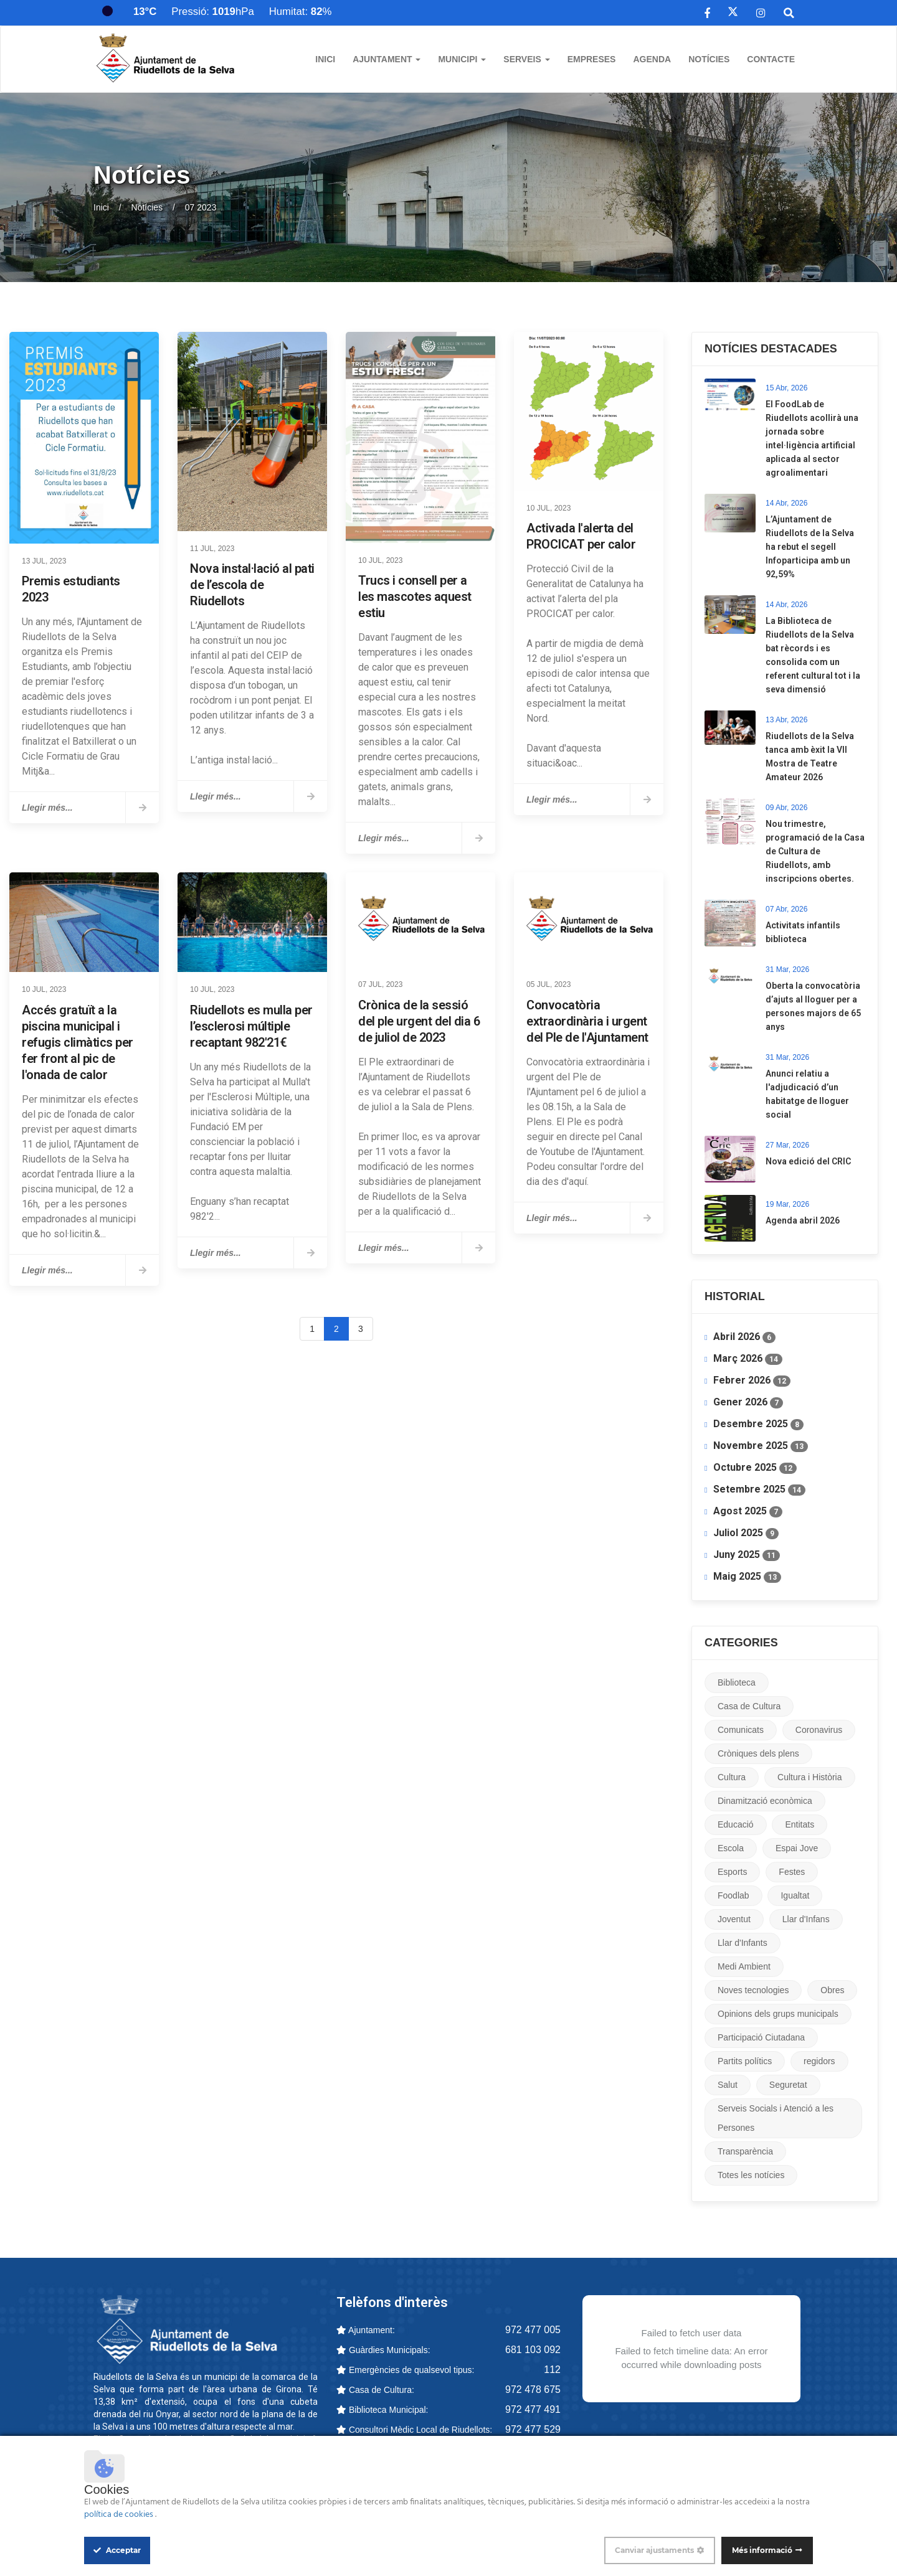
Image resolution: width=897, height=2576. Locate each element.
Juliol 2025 (746, 1533)
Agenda (652, 59)
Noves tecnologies (753, 1990)
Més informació (762, 2550)
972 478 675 (533, 2389)
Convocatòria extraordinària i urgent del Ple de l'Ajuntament (587, 1021)
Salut (728, 2085)
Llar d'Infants (742, 1943)
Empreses (591, 59)
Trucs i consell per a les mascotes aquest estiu (415, 596)
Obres (832, 1990)
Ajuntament (386, 59)
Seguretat (788, 2085)
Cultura (732, 1777)
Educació (736, 1824)
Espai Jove (797, 1848)
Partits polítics (745, 2061)
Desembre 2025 (758, 1424)
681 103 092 (533, 2349)
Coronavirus (818, 1730)
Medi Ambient (744, 1966)
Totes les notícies (751, 2175)
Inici (325, 59)
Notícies (708, 59)
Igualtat (795, 1895)
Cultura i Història (809, 1777)
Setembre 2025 (759, 1489)
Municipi (462, 59)
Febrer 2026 (751, 1380)
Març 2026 (747, 1358)
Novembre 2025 (760, 1446)
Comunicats (741, 1730)
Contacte (771, 59)
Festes (792, 1872)
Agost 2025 (747, 1511)
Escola (731, 1848)
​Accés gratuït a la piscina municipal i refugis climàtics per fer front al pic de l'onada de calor (77, 1042)
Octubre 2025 (755, 1467)
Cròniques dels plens (758, 1753)
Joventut (734, 1919)
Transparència (745, 2151)
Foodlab (733, 1895)
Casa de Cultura (749, 1706)
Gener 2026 (748, 1402)
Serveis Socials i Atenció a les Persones (775, 2118)
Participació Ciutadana (761, 2037)
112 (552, 2369)
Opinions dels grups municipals (778, 2014)
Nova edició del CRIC (808, 1161)
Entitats (799, 1824)
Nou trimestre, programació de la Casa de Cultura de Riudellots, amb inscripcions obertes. (815, 851)
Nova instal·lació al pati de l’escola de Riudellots (252, 584)
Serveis (526, 59)
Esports (732, 1872)
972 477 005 (533, 2329)
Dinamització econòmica (765, 1801)
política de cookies (119, 2515)
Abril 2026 (744, 1337)
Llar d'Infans (806, 1919)
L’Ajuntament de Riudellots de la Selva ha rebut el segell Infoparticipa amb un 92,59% (810, 546)
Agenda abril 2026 (803, 1220)
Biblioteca (737, 1682)
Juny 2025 (746, 1555)
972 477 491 (533, 2409)
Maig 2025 (747, 1576)
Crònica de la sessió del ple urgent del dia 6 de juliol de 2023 (419, 1021)
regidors (819, 2061)
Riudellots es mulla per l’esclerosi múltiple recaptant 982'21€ (251, 1026)
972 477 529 (533, 2429)
